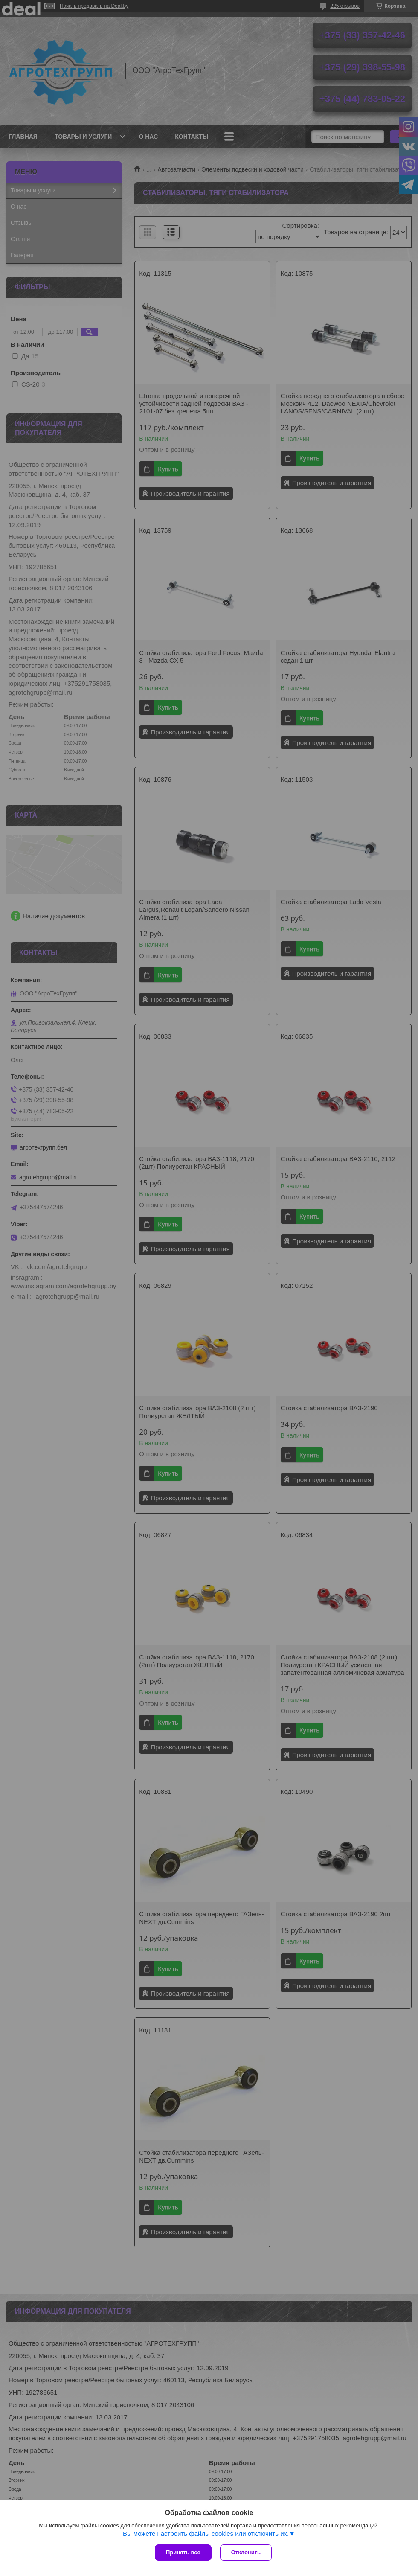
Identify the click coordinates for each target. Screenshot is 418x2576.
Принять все (183, 2552)
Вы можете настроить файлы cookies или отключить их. (206, 2533)
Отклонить (246, 2552)
